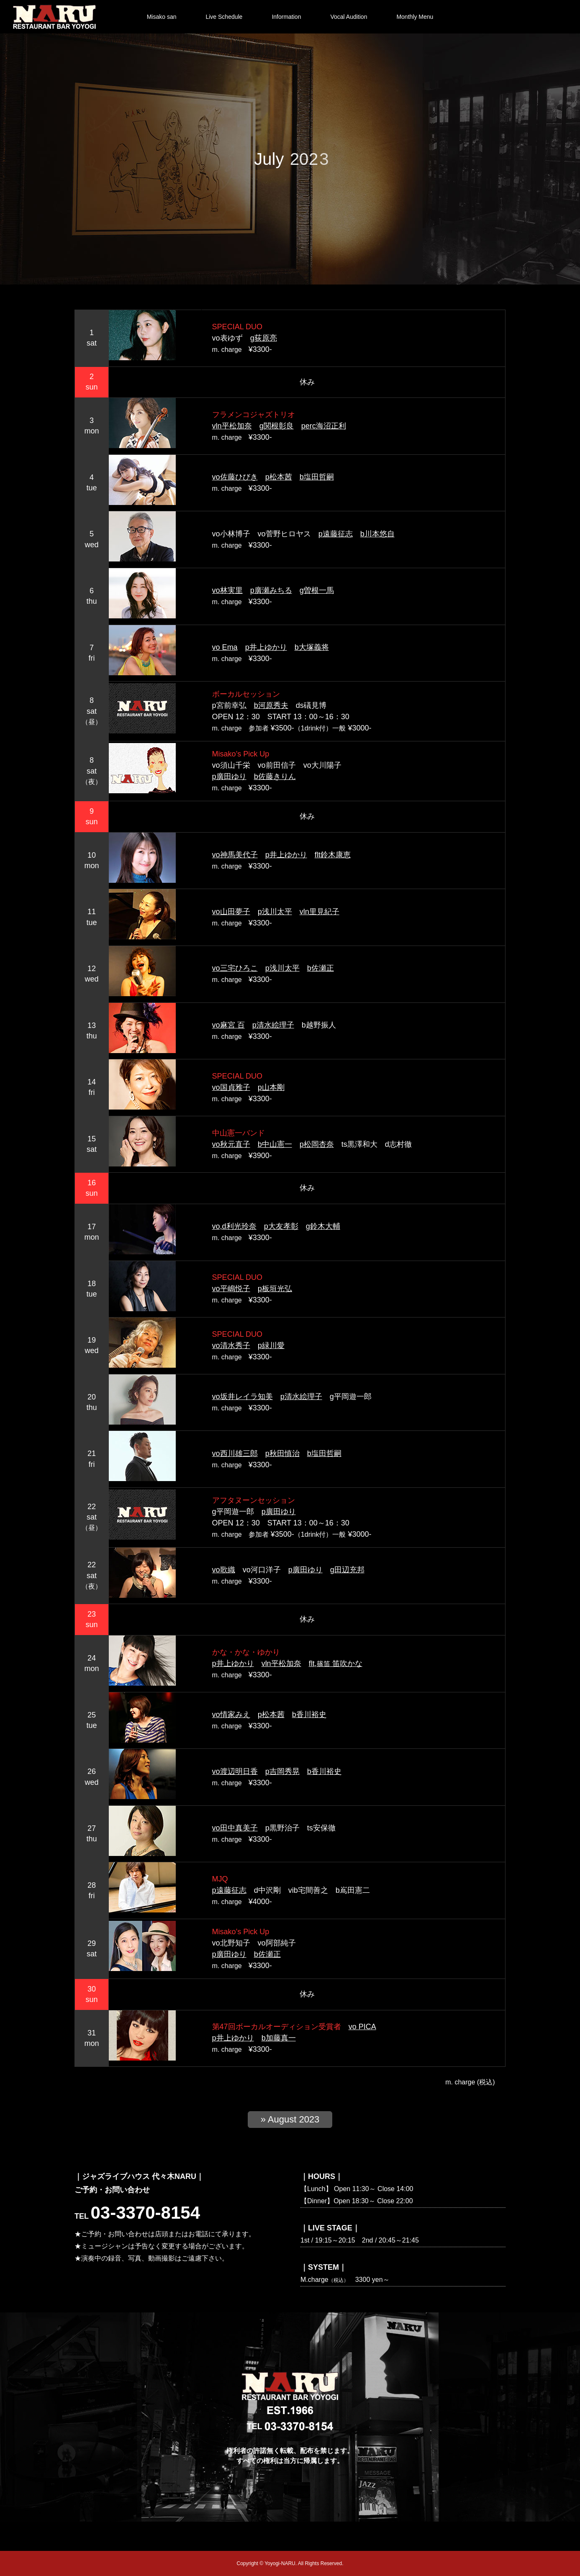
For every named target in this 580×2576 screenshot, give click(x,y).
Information (286, 16)
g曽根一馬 (317, 590)
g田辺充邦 (347, 1570)
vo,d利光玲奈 (234, 1226)
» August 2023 (290, 2119)
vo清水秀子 (231, 1345)
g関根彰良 (276, 426)
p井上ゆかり (266, 647)
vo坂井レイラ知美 (242, 1396)
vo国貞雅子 (231, 1087)
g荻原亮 (263, 338)
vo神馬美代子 (235, 855)
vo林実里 (227, 590)
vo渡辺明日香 (235, 1771)
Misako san (162, 16)
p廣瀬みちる (271, 590)
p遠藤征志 (335, 534)
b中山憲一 (275, 1144)
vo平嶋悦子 (231, 1288)
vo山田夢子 (231, 911)
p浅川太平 (275, 911)
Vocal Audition (348, 16)
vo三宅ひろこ (235, 968)
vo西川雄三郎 (235, 1453)
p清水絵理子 (273, 1025)
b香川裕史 (309, 1714)
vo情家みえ (231, 1714)
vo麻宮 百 (228, 1025)
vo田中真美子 (235, 1828)
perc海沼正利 (323, 426)
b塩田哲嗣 (317, 477)
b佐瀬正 (320, 968)
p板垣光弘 (275, 1288)
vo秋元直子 (231, 1144)
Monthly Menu (414, 16)
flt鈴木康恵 (333, 855)
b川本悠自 (377, 534)
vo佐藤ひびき (235, 477)
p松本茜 (278, 477)
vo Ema (225, 647)
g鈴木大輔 (323, 1226)
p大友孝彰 (281, 1226)
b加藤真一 (279, 2038)
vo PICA (362, 2026)
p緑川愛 (271, 1345)
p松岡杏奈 (317, 1144)
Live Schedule (223, 16)
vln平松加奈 (232, 426)
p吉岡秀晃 (282, 1771)
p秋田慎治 (282, 1453)
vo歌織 (223, 1570)
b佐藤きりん (275, 776)
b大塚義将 (312, 647)
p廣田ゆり (229, 776)
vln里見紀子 (319, 911)
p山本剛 (271, 1087)
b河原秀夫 (271, 705)
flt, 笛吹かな (335, 1663)
